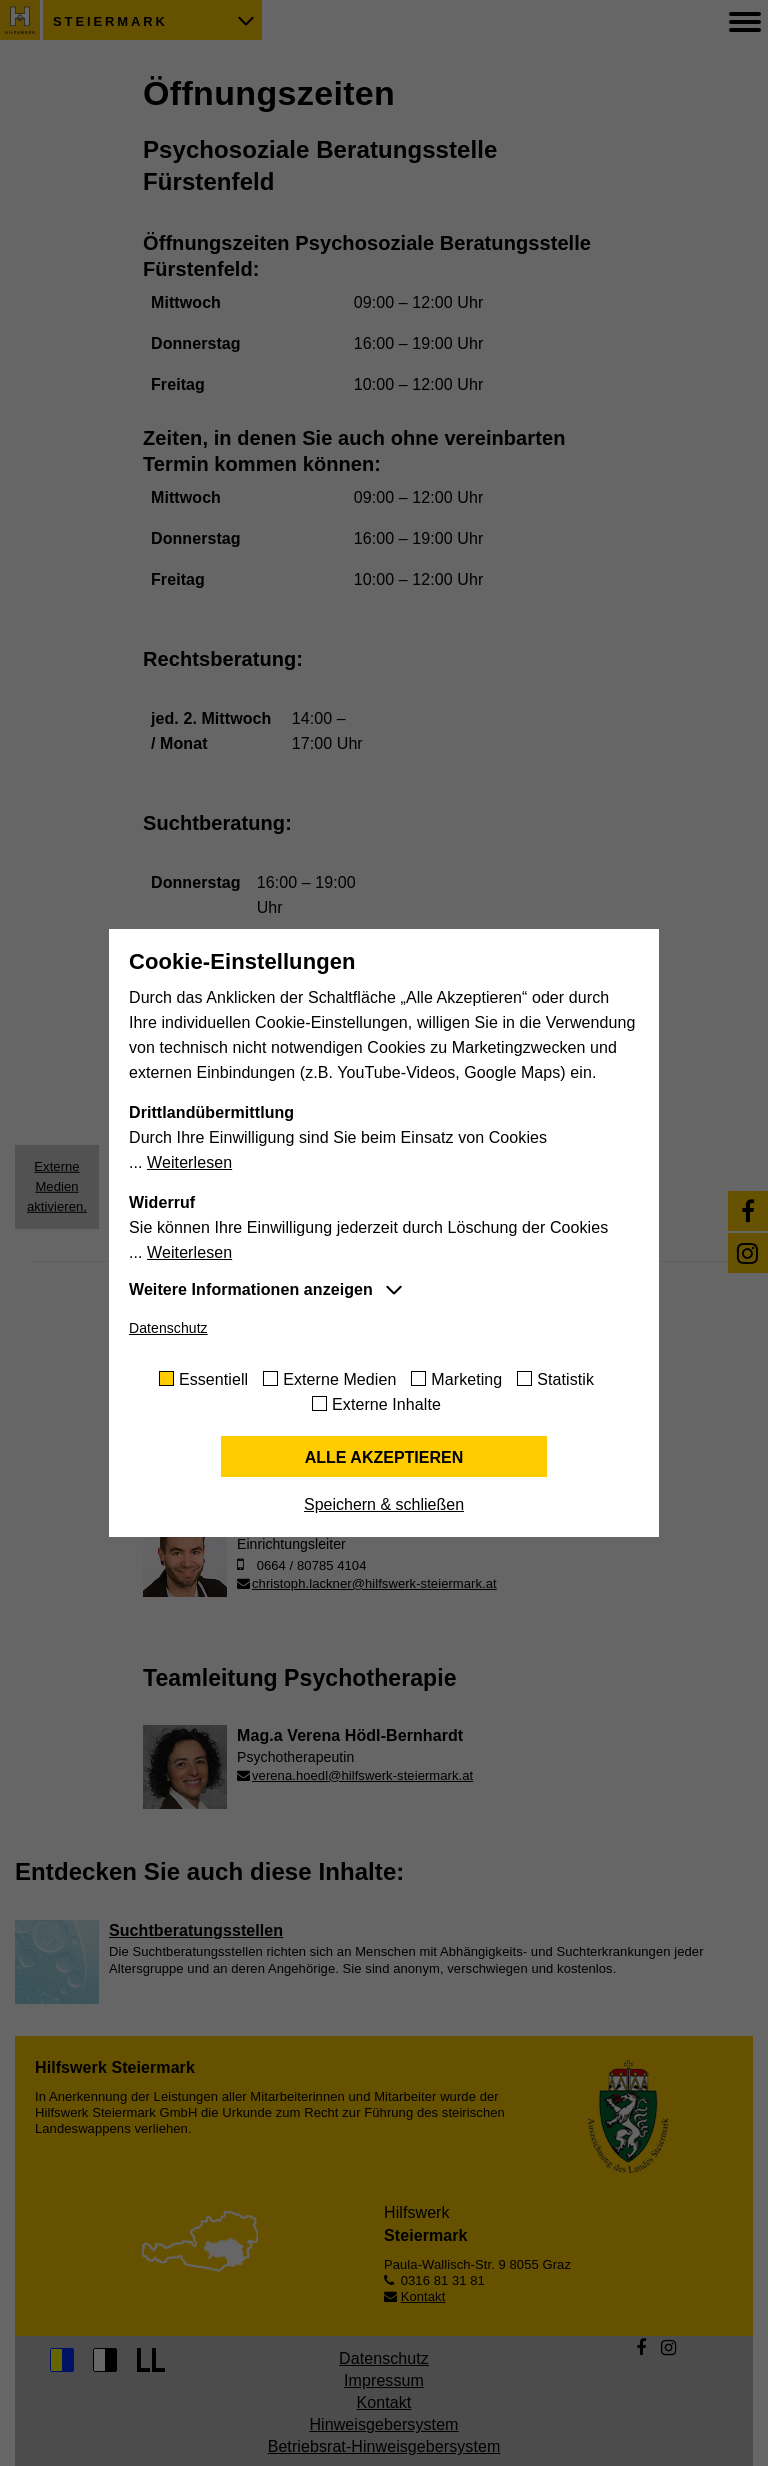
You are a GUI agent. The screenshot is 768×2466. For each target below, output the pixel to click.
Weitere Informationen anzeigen (251, 1289)
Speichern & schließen (384, 1504)
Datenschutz (168, 1328)
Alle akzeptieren (384, 1457)
